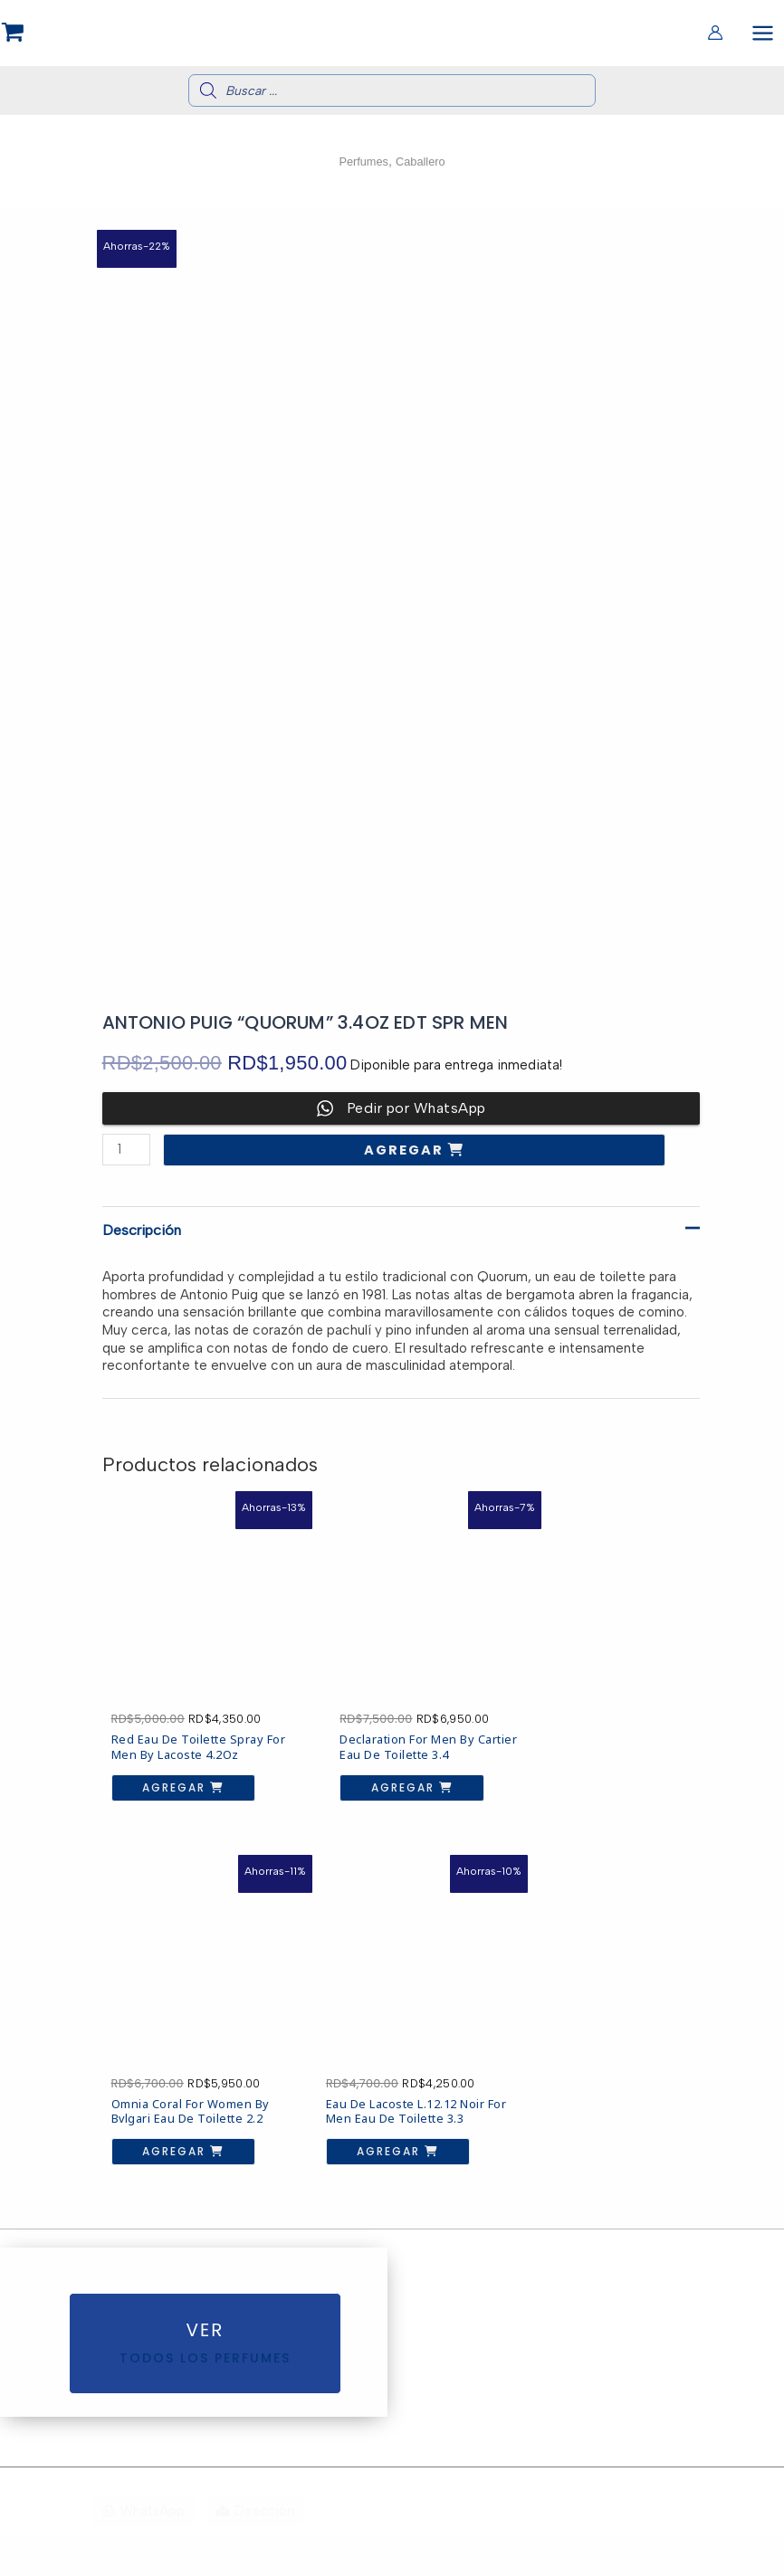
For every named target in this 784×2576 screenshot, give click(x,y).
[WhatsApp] (143, 2551)
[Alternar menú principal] (762, 35)
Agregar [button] (167, 1769)
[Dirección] (255, 2551)
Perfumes (360, 167)
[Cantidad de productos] (126, 1156)
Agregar (406, 1156)
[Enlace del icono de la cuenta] (715, 35)
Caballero (424, 167)
